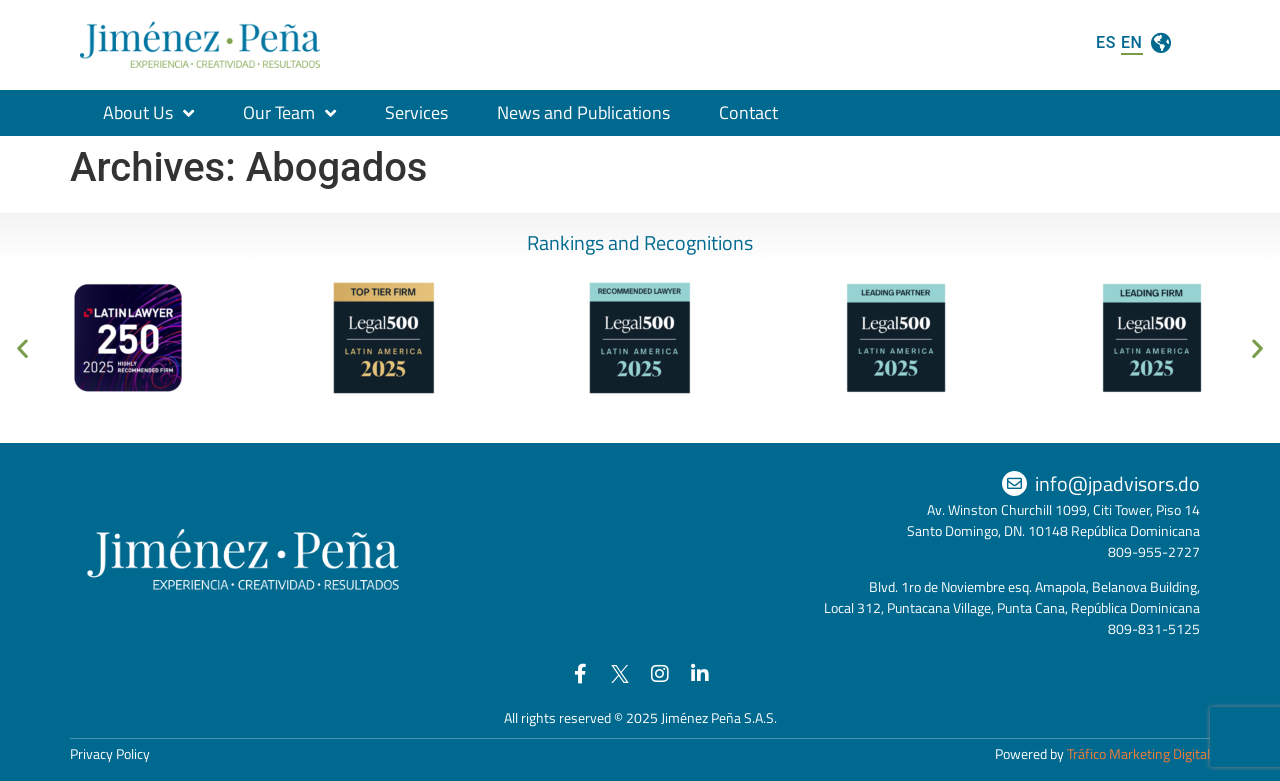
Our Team (289, 113)
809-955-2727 (1154, 551)
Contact (748, 112)
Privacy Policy (110, 753)
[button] (22, 348)
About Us (148, 113)
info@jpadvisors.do (1117, 483)
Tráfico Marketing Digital (1138, 753)
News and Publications (583, 112)
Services (416, 112)
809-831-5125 (1154, 628)
